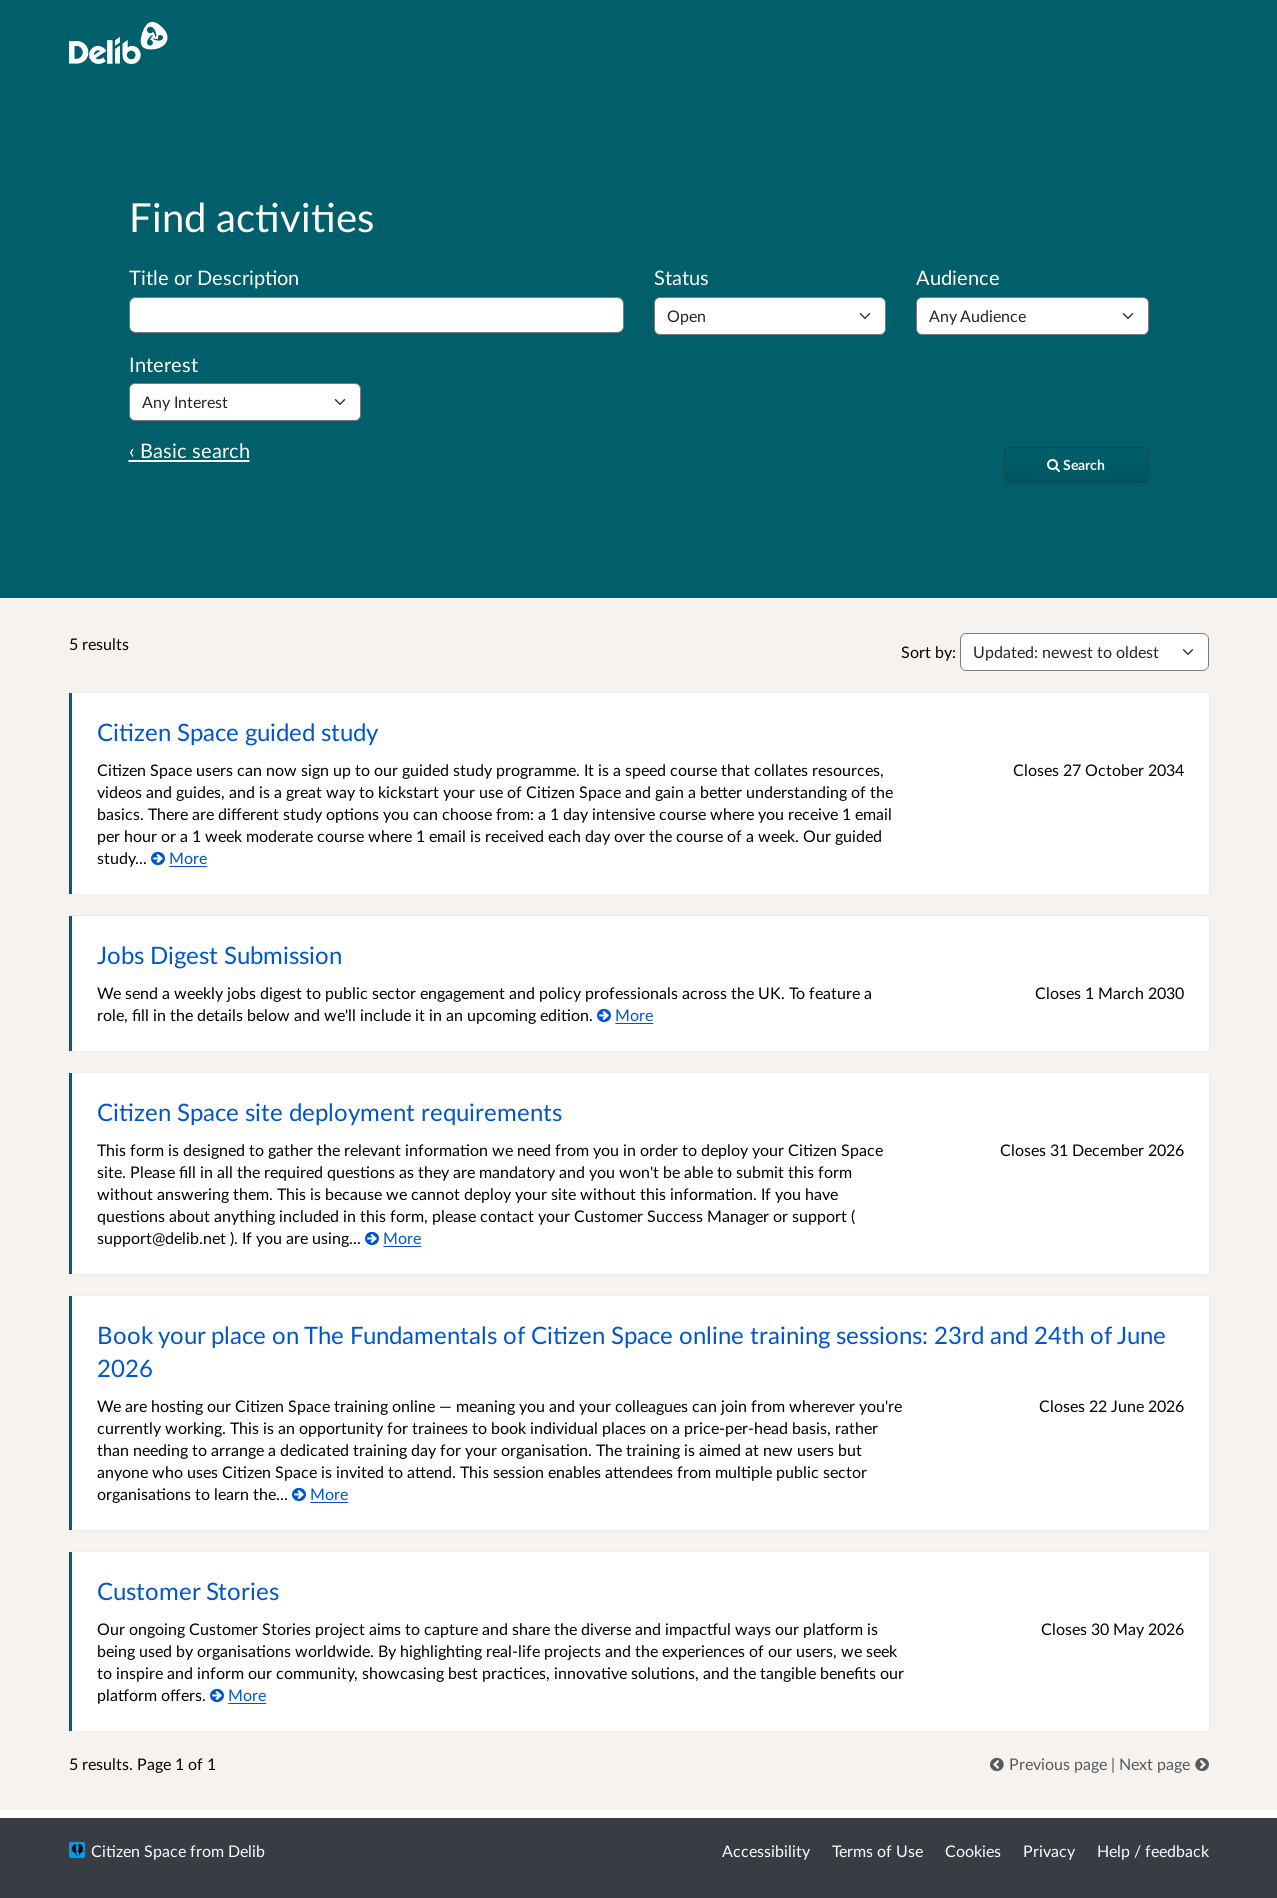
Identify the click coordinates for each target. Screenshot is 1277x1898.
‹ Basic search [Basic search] (189, 450)
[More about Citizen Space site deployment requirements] (393, 1237)
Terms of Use (877, 1850)
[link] (1050, 1763)
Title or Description (214, 277)
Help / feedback (1153, 1850)
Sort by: (928, 651)
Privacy (1049, 1850)
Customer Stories (188, 1590)
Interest (163, 364)
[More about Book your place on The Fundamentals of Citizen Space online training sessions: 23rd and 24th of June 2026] (320, 1493)
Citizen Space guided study (237, 731)
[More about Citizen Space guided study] (179, 857)
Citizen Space (138, 1850)
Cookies (973, 1850)
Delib (246, 1850)
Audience (958, 277)
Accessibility (766, 1850)
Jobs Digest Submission (219, 954)
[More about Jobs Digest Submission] (625, 1014)
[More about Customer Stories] (238, 1694)
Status (681, 277)
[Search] (1076, 465)
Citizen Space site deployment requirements (329, 1111)
